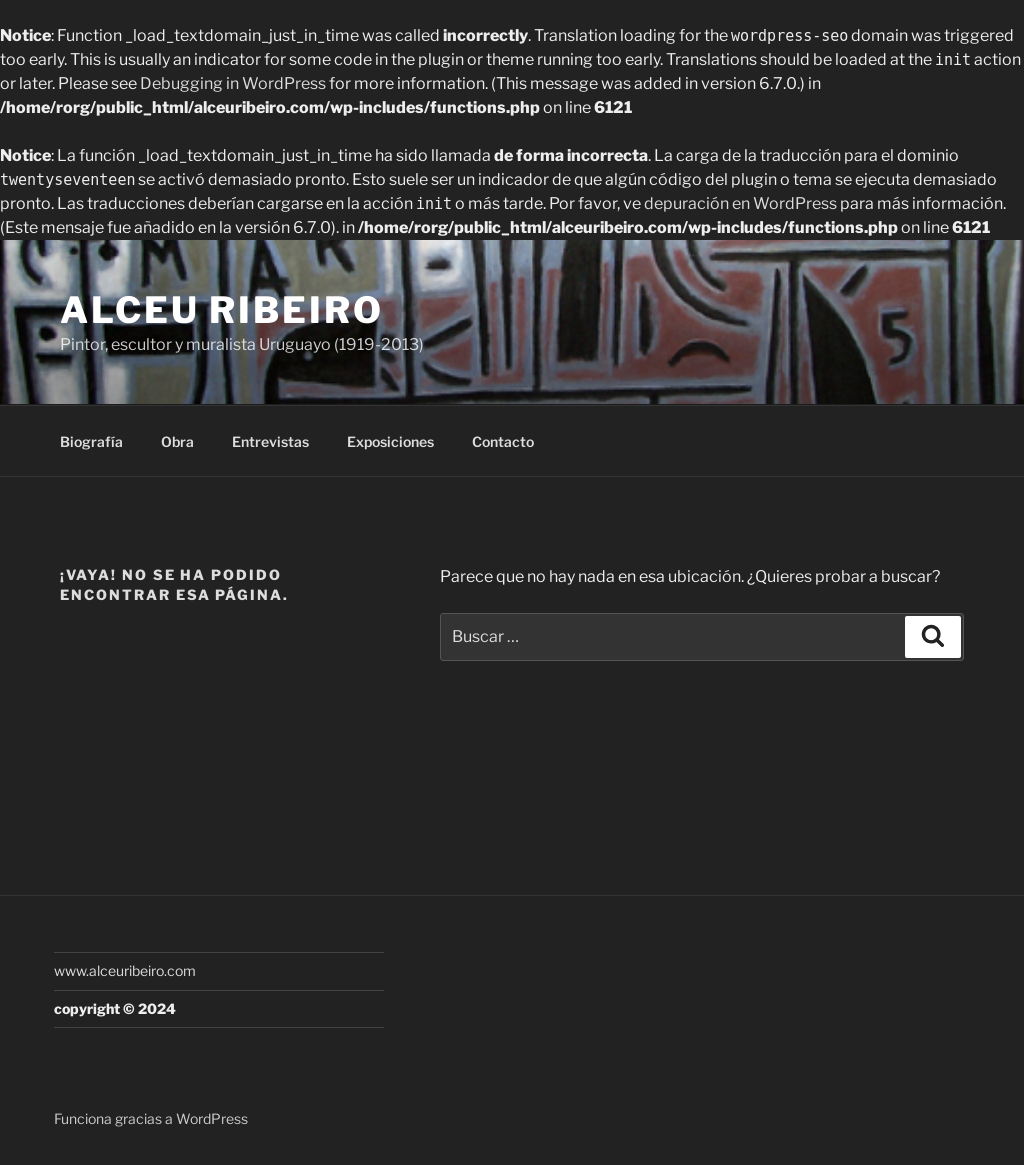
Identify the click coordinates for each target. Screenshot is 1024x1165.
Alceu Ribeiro (221, 310)
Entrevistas (270, 441)
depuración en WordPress (740, 203)
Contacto (503, 441)
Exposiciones (390, 441)
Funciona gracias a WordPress (151, 1118)
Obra (177, 441)
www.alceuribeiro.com (125, 970)
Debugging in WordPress (233, 83)
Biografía (91, 441)
